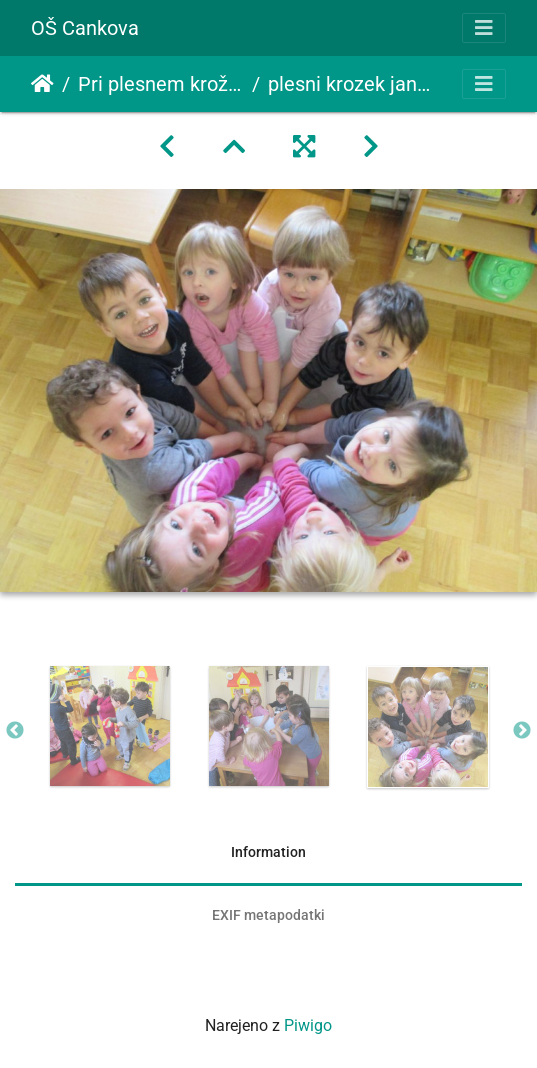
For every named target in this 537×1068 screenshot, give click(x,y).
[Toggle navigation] (484, 28)
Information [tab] (268, 852)
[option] (109, 726)
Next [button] (522, 731)
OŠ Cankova (85, 28)
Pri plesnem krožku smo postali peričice (161, 84)
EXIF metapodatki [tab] (268, 915)
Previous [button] (15, 731)
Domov (42, 84)
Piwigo (308, 1025)
